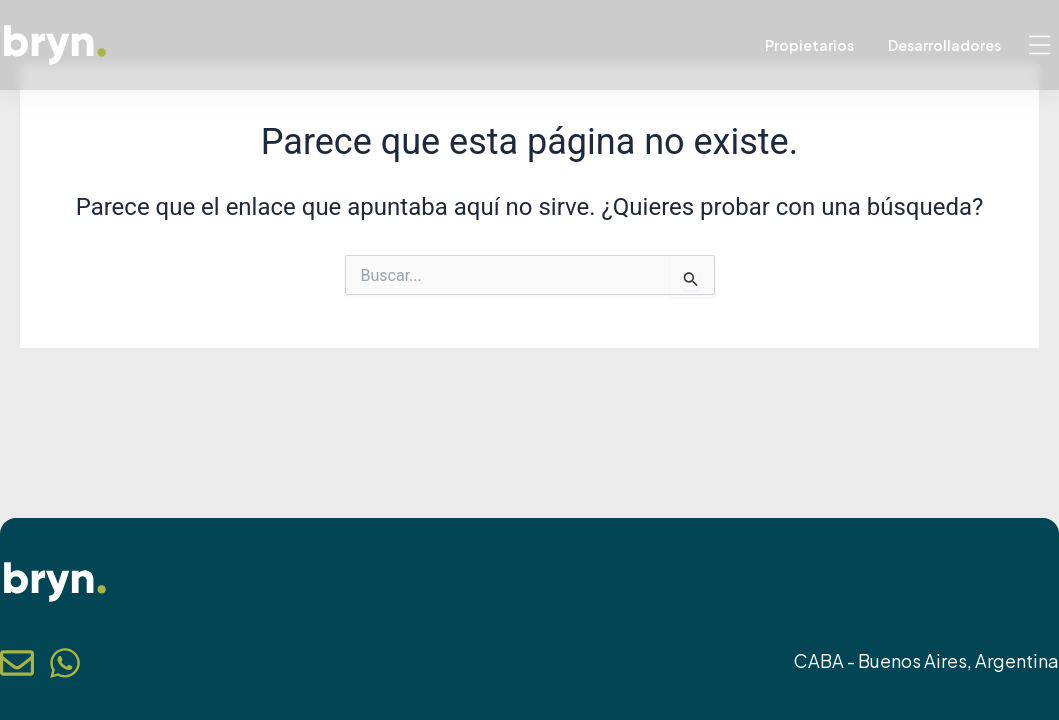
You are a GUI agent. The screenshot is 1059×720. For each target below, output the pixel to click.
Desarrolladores (944, 45)
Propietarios (809, 45)
